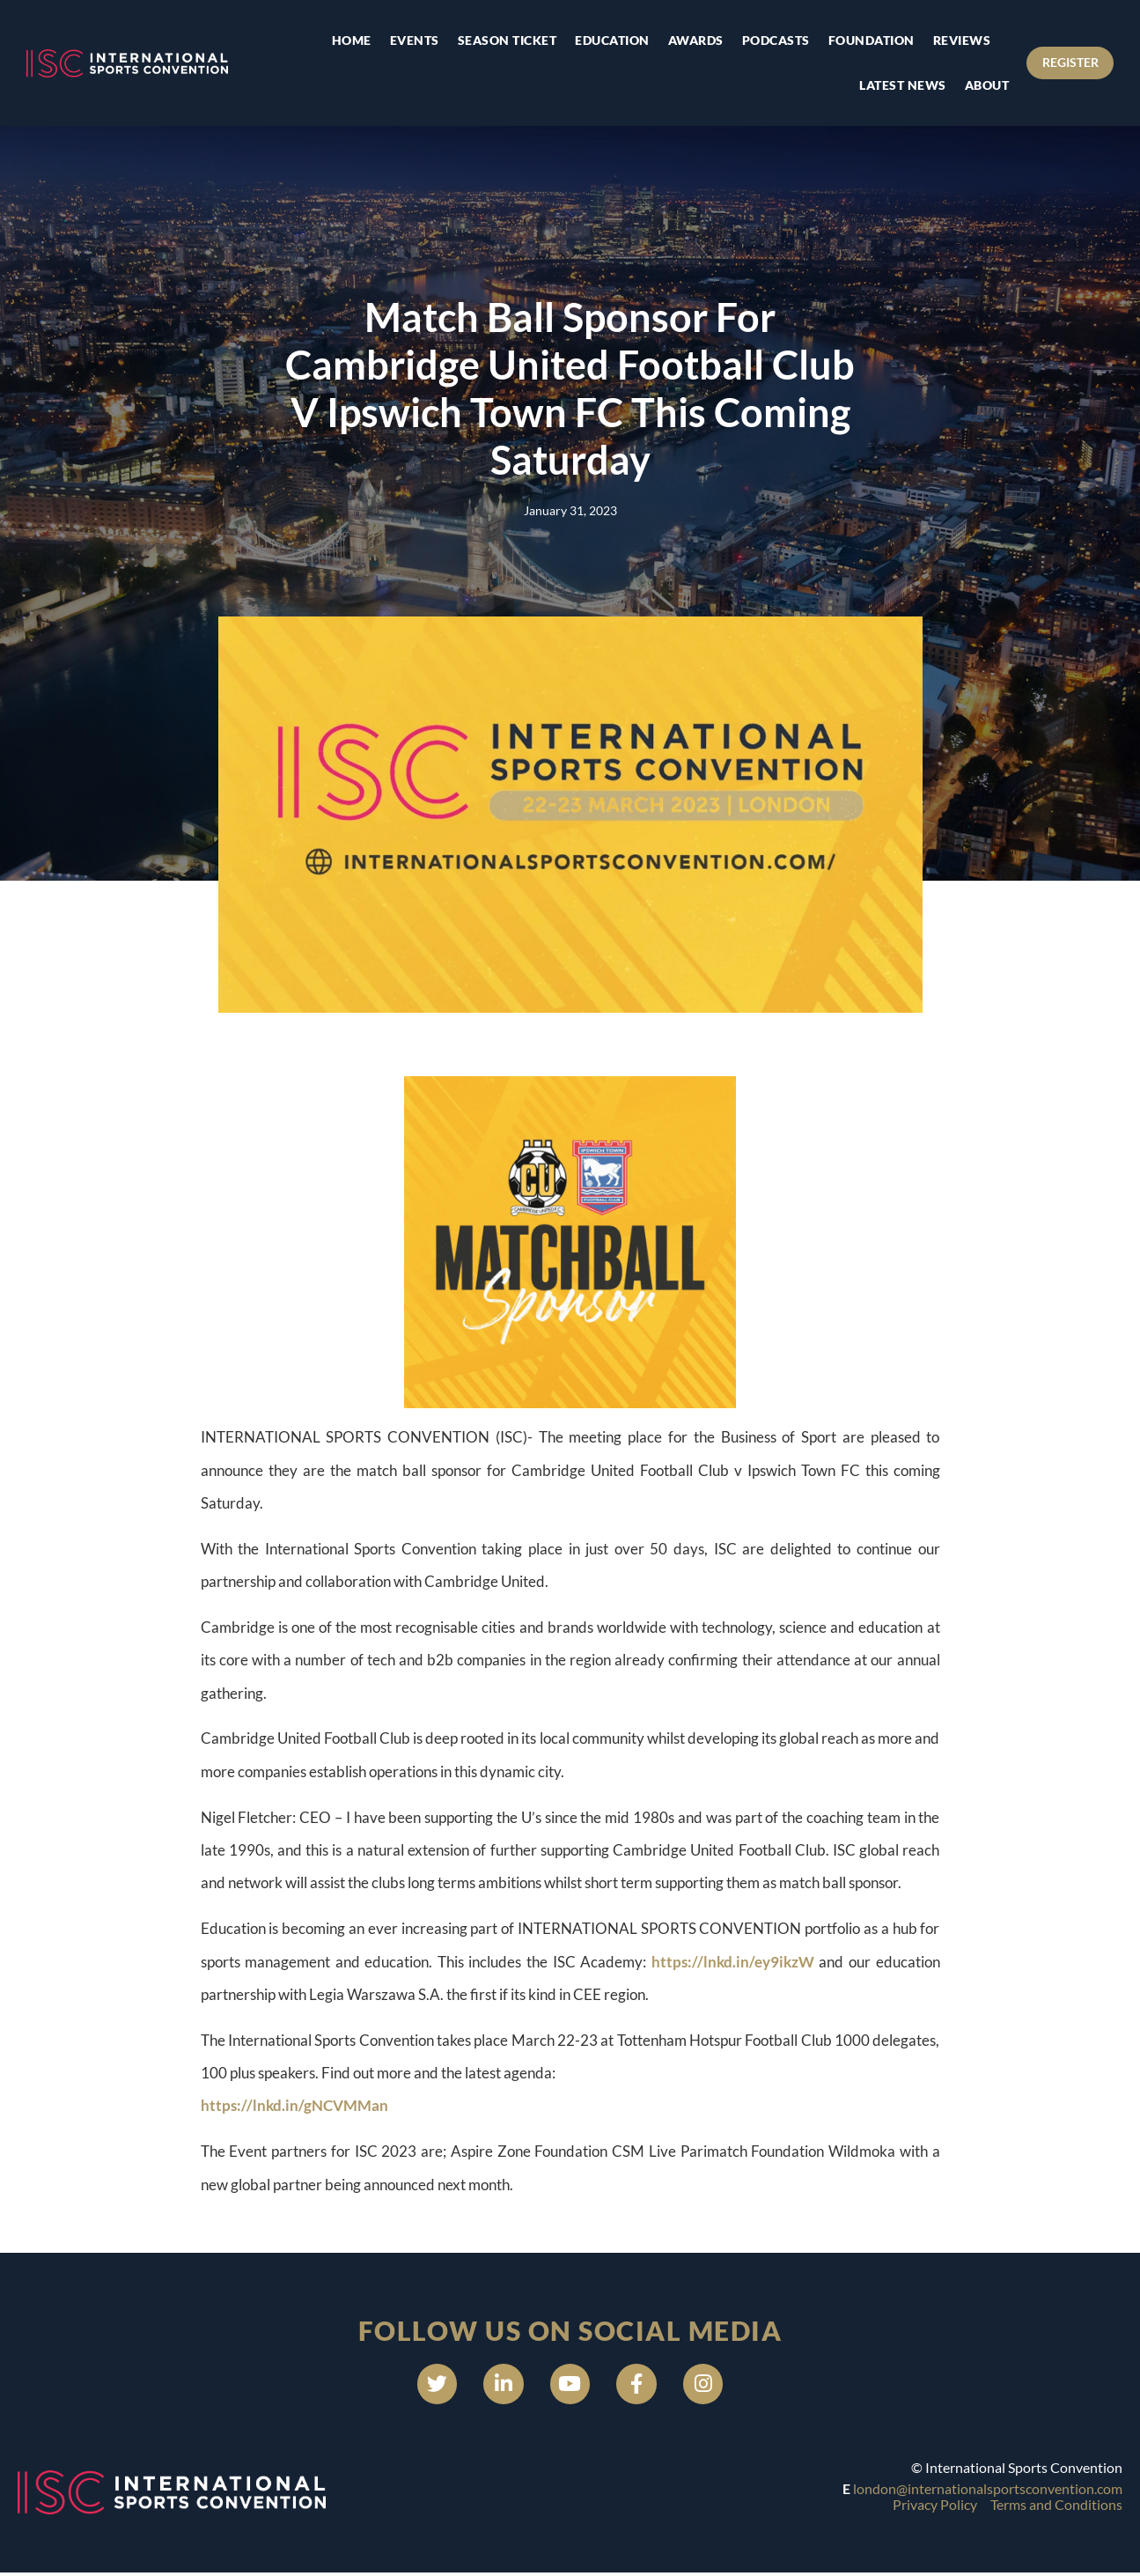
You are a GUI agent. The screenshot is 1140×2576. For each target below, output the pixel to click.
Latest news (895, 85)
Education (605, 40)
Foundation (863, 40)
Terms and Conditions (1056, 2508)
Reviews (954, 40)
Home (344, 40)
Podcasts (768, 40)
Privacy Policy (935, 2508)
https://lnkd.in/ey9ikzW (732, 1961)
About (979, 85)
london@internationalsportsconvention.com (987, 2492)
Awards (688, 40)
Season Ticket (499, 40)
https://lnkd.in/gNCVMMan (294, 2105)
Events (406, 40)
